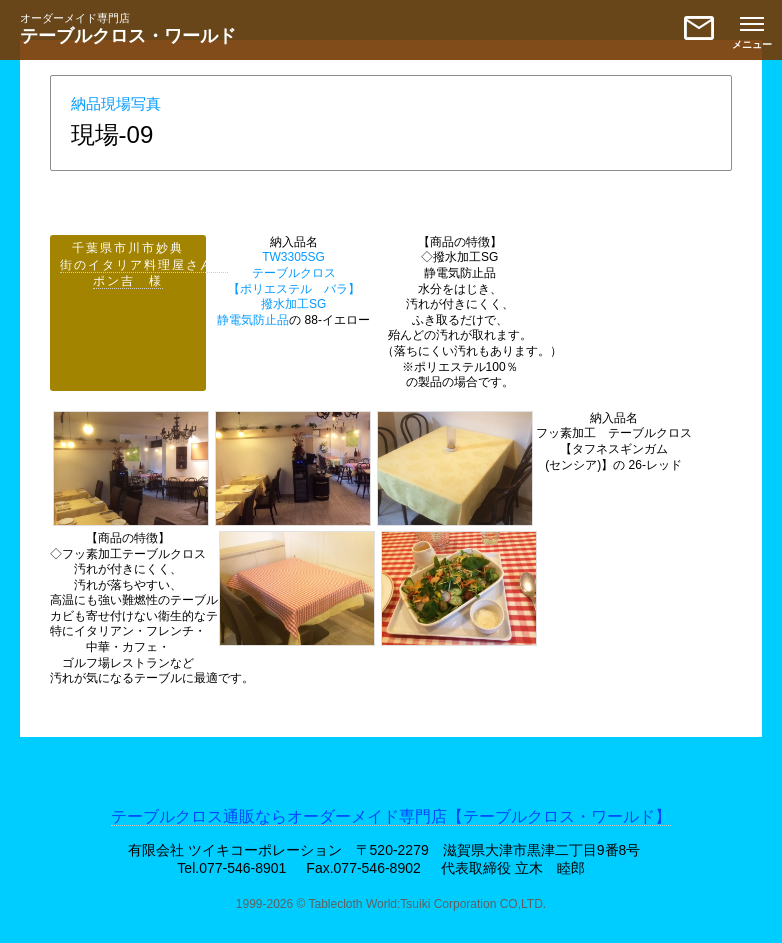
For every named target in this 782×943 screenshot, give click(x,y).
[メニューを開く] (752, 30)
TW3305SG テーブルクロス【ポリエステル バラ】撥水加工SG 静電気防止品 (288, 288)
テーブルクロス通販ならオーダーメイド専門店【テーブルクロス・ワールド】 (391, 816)
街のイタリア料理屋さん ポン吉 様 (144, 273)
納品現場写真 (116, 103)
